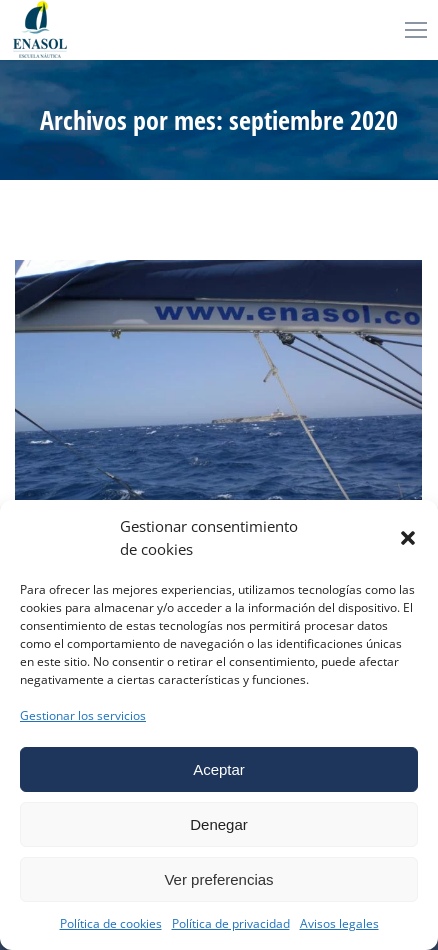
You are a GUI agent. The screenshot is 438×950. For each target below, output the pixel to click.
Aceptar (219, 769)
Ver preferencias (218, 879)
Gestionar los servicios (83, 715)
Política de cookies (111, 923)
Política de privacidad (231, 923)
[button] (408, 538)
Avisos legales (339, 923)
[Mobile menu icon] (416, 30)
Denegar (219, 824)
